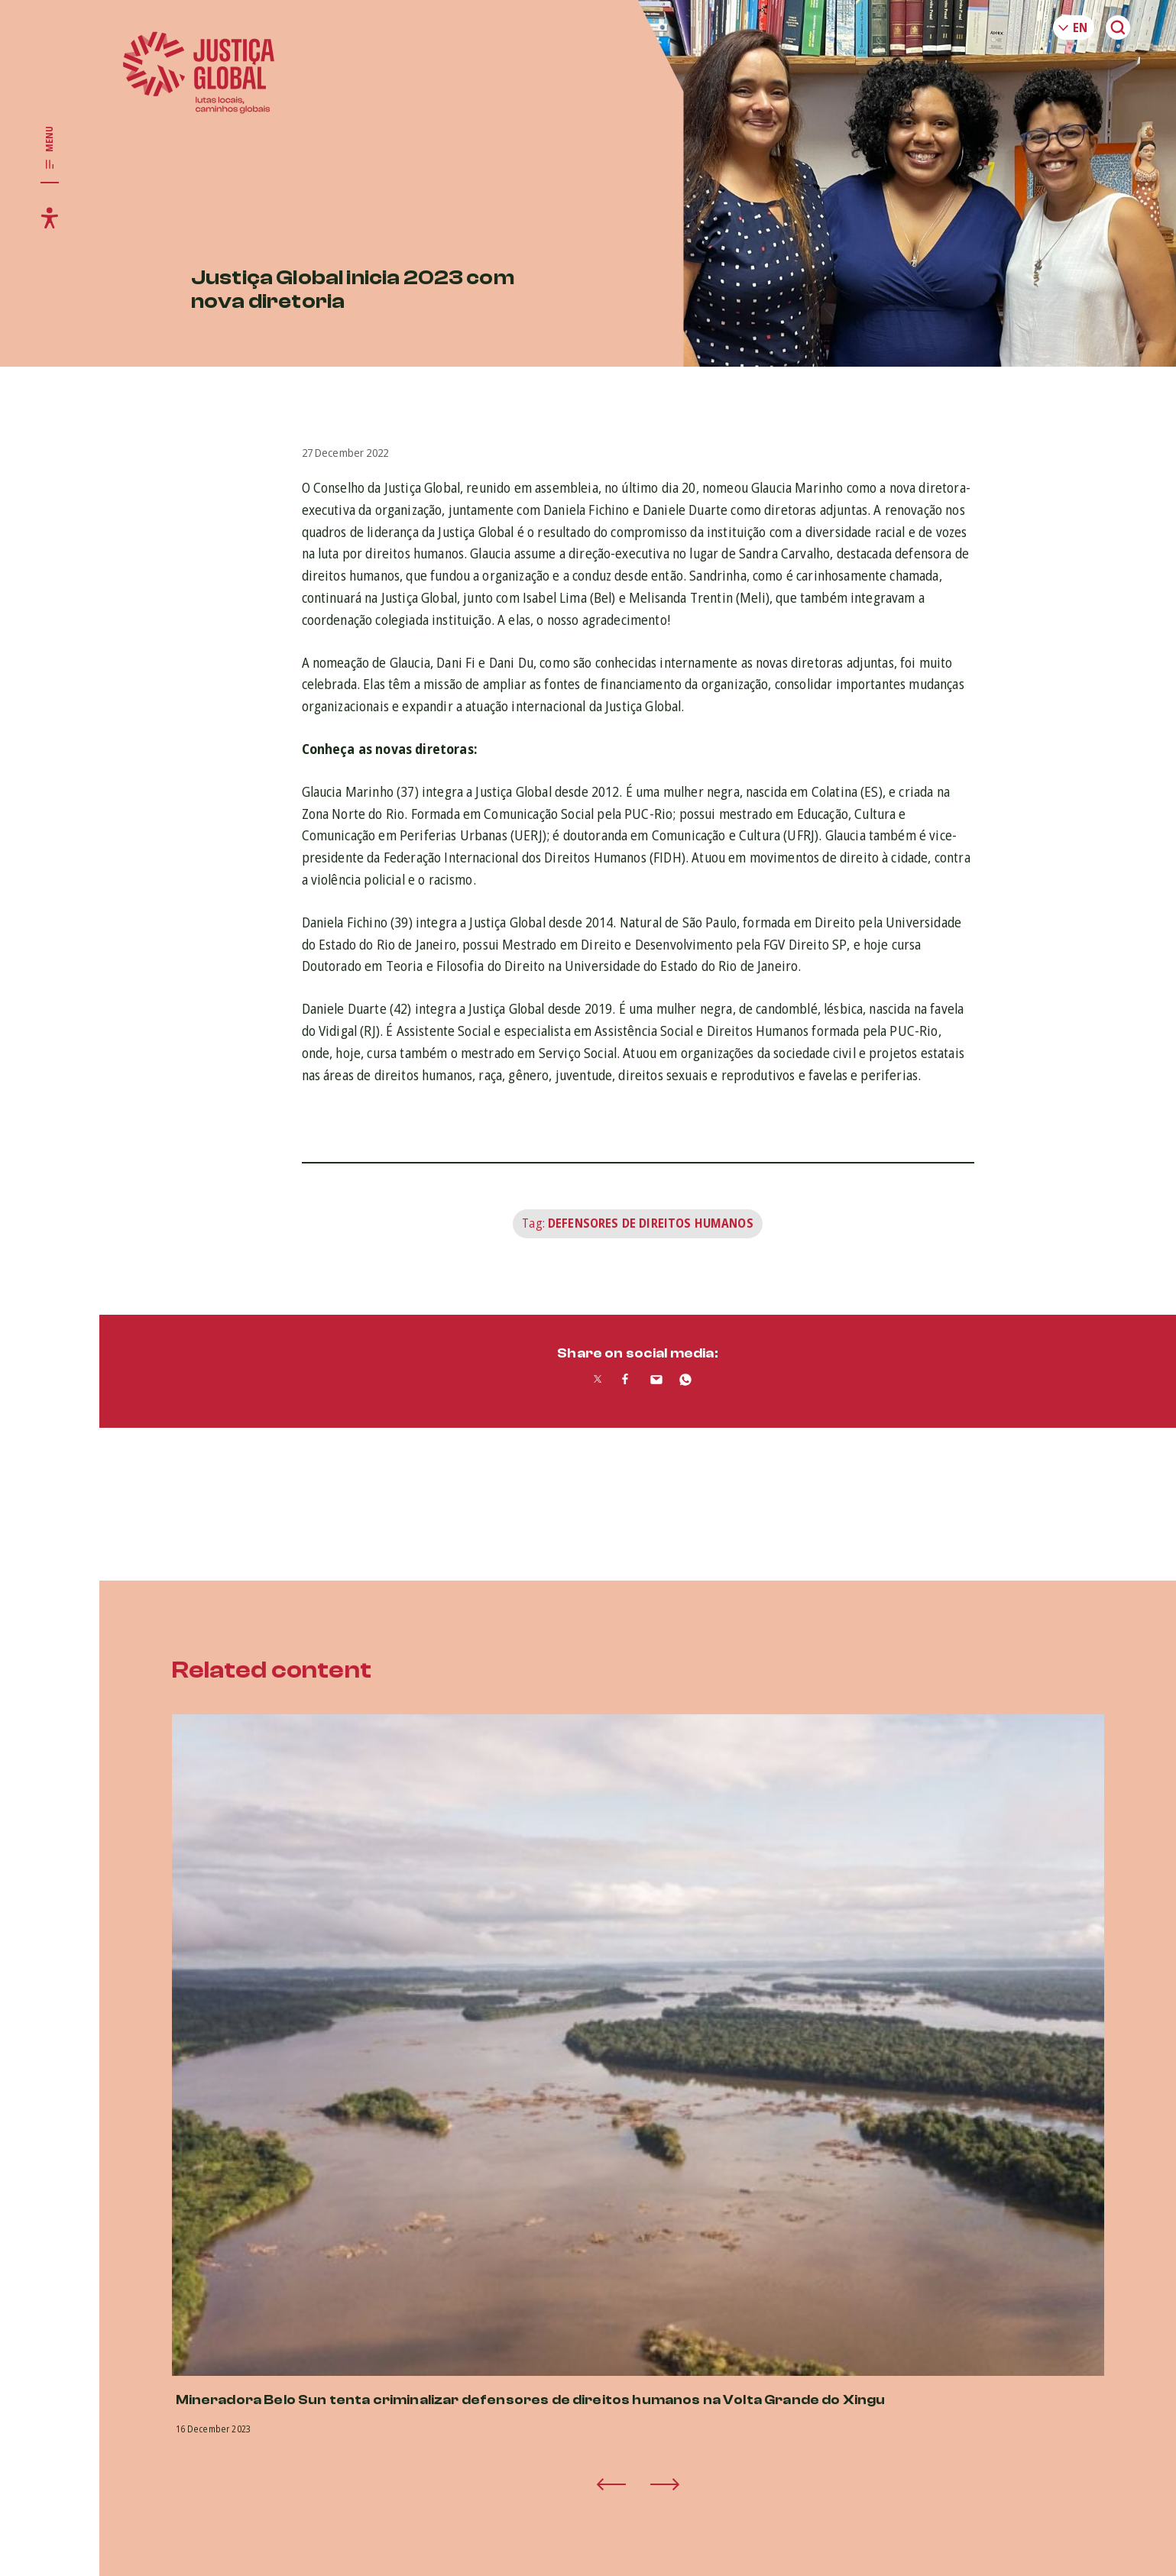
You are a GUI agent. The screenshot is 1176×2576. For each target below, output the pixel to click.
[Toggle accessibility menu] (49, 218)
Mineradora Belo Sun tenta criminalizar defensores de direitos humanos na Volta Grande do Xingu (531, 2400)
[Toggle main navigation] (49, 148)
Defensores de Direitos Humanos (650, 1223)
